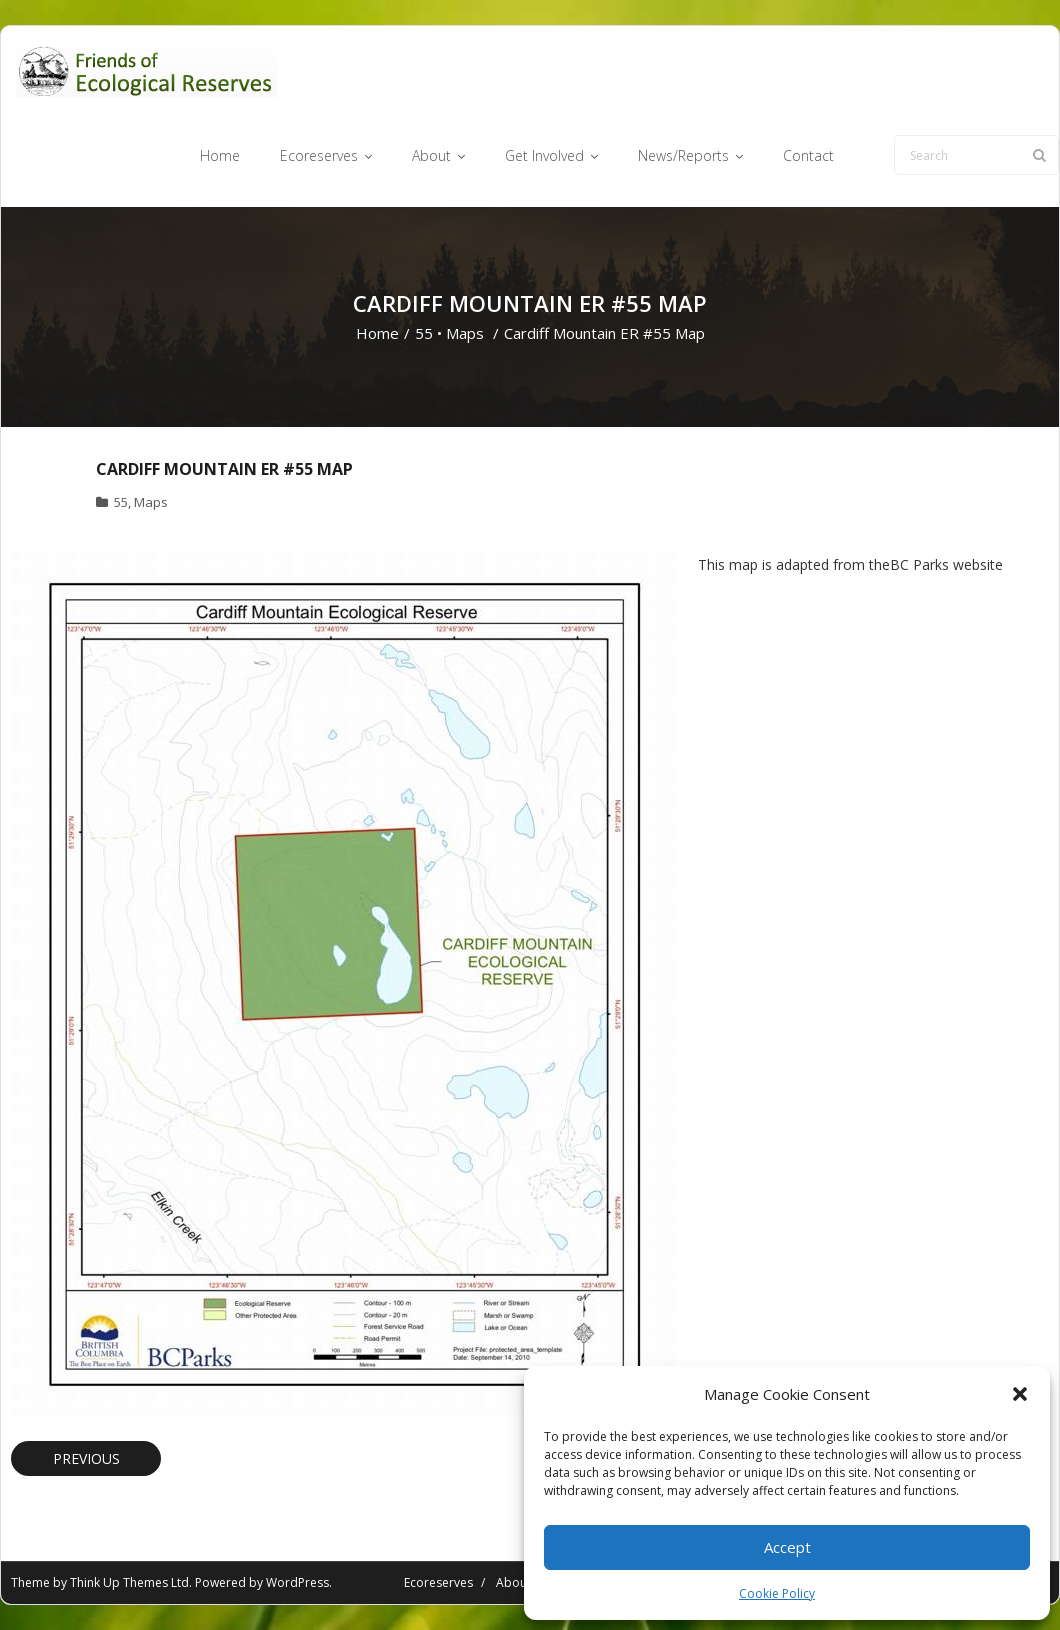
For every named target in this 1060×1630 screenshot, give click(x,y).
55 (424, 333)
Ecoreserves (438, 1582)
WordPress (297, 1582)
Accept (787, 1547)
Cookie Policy (777, 1593)
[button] (1020, 1394)
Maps (465, 333)
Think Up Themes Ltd (129, 1582)
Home (377, 333)
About (513, 1582)
